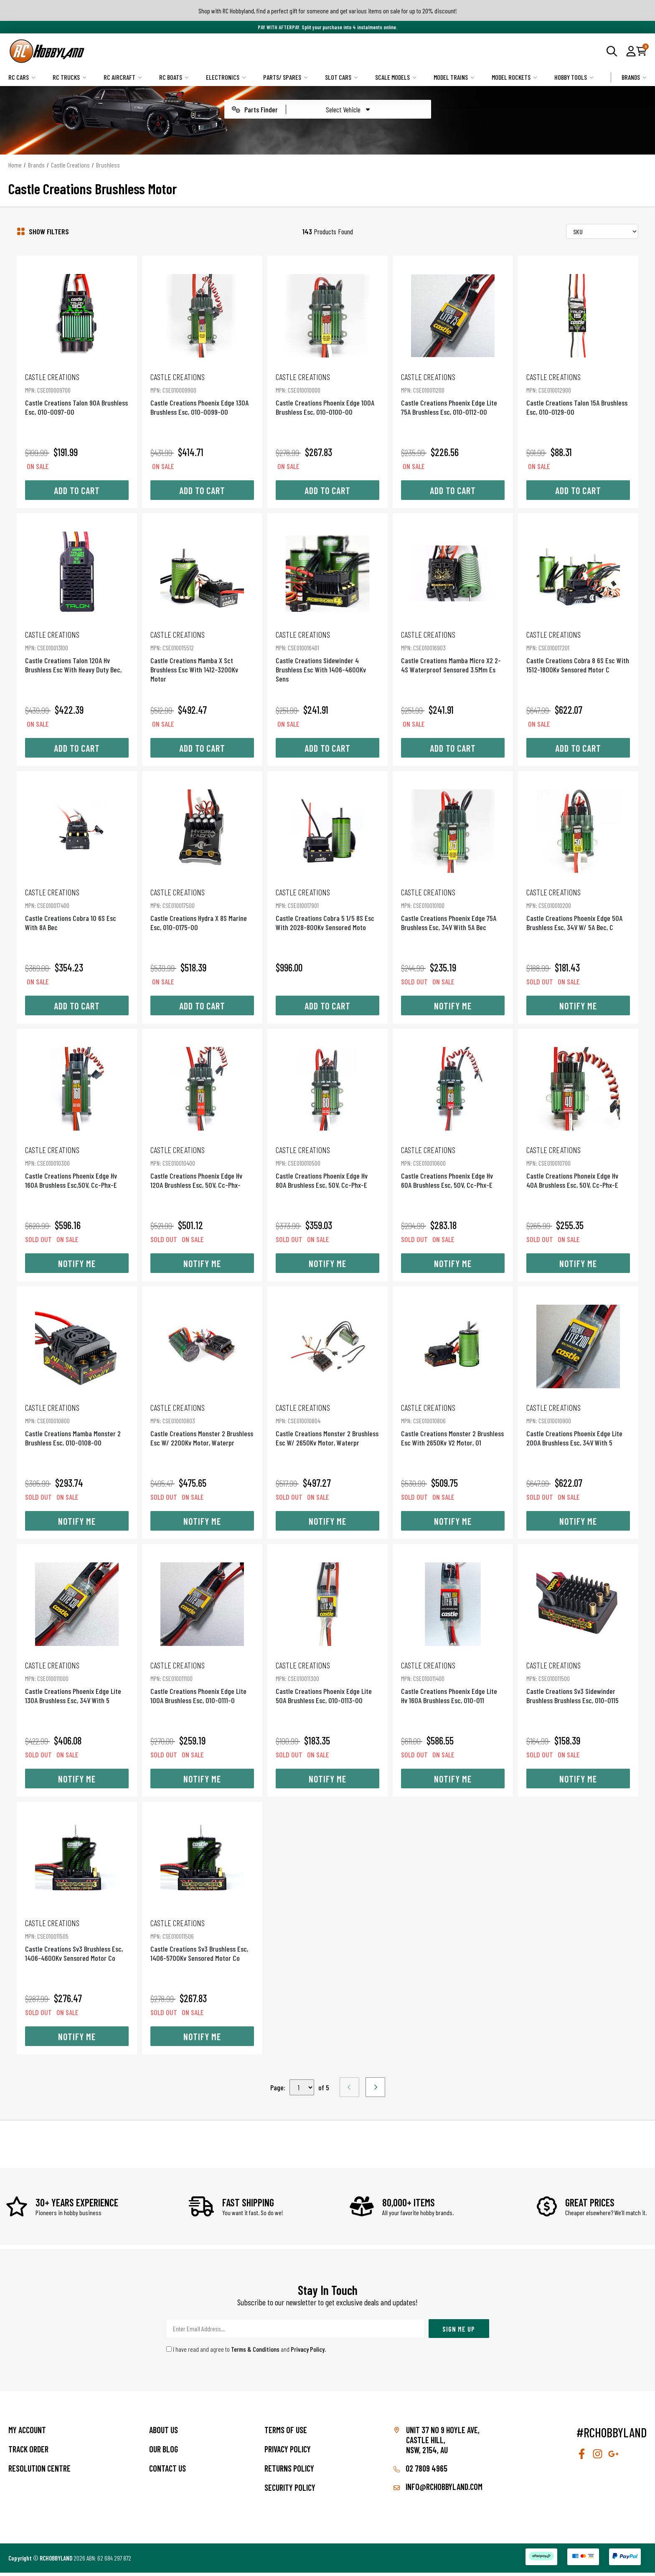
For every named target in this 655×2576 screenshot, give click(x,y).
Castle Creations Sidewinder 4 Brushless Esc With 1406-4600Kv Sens (327, 651)
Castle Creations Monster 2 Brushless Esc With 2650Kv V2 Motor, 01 (454, 1429)
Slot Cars (341, 77)
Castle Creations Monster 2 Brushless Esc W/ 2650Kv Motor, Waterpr (327, 1429)
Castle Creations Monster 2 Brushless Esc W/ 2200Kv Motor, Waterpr (200, 1429)
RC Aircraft (123, 77)
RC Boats (174, 77)
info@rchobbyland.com (438, 2490)
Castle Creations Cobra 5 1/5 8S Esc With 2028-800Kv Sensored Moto (327, 911)
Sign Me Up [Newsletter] (458, 2332)
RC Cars (22, 77)
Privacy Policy (308, 2352)
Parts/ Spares (285, 77)
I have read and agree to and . (246, 2352)
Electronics (226, 77)
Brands (634, 77)
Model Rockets (514, 77)
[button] (631, 51)
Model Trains (454, 77)
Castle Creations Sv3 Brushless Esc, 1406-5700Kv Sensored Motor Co (200, 1948)
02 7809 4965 (420, 2472)
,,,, (301, 2091)
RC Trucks (69, 77)
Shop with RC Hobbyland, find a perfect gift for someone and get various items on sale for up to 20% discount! (327, 11)
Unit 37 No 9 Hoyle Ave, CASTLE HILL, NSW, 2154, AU (443, 2443)
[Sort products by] (602, 231)
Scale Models (395, 77)
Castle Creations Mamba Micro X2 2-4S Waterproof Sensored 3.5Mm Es (454, 651)
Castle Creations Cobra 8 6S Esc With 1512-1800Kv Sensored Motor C (581, 651)
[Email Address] (295, 2331)
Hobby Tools (574, 77)
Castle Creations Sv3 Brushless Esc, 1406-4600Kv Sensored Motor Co (73, 1948)
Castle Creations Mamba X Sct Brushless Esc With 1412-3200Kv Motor (200, 651)
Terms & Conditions (255, 2352)
